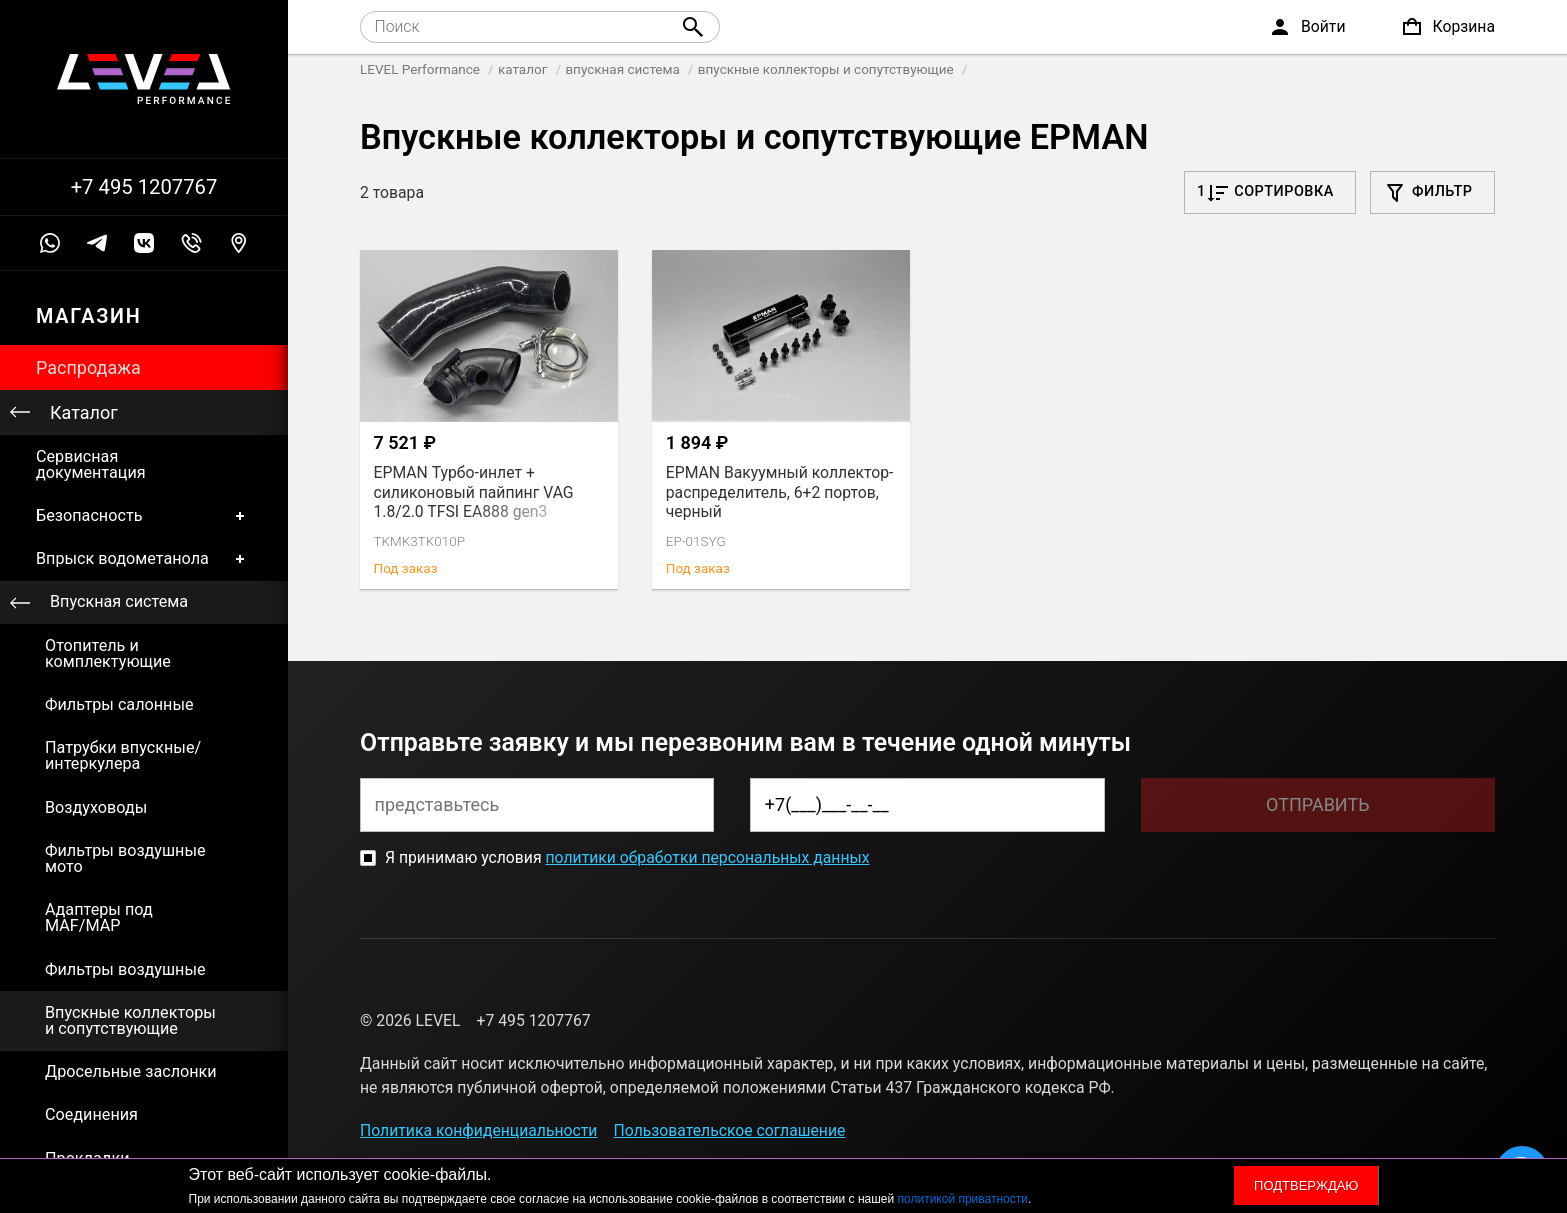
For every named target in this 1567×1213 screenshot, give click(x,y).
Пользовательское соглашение (730, 1130)
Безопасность (144, 515)
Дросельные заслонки (131, 1071)
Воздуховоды (96, 807)
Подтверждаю (1306, 1185)
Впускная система (119, 601)
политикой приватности (963, 1199)
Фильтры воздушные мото (125, 858)
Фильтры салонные (119, 704)
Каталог (84, 412)
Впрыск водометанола (144, 559)
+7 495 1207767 (144, 187)
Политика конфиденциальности (478, 1130)
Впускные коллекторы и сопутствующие (130, 1020)
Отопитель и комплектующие (108, 653)
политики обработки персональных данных (707, 857)
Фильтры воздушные (125, 969)
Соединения (91, 1114)
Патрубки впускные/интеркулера (123, 755)
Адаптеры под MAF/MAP (99, 917)
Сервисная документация (91, 464)
